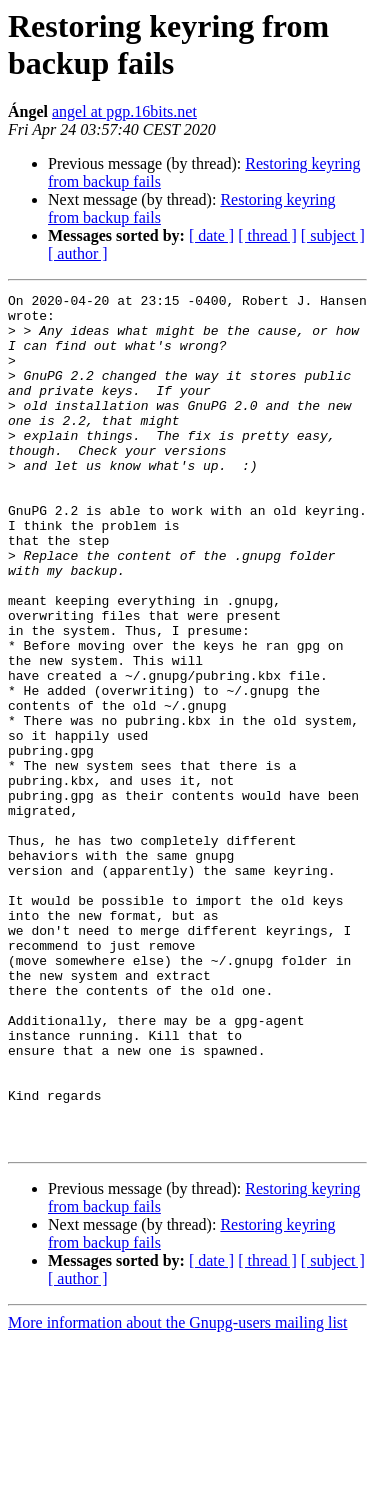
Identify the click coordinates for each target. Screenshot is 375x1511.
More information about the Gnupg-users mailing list (178, 1493)
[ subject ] (333, 235)
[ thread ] (267, 235)
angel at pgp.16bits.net (124, 111)
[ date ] (211, 235)
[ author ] (78, 253)
